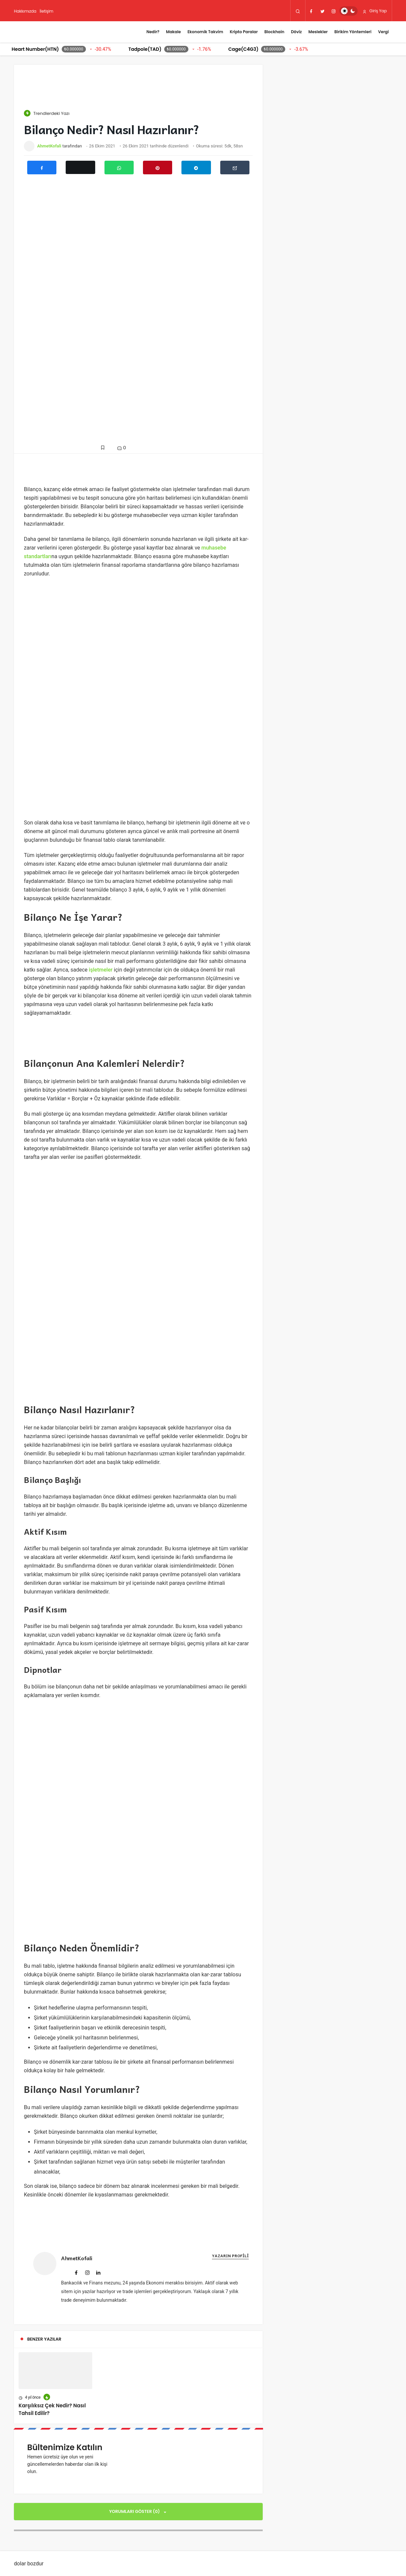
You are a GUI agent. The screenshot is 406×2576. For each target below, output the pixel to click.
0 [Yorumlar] (121, 448)
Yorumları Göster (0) (135, 2511)
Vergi (383, 32)
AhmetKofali (49, 145)
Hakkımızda (25, 11)
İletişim (46, 11)
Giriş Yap (375, 11)
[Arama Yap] (298, 11)
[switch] (348, 11)
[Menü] (136, 32)
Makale (173, 32)
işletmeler (101, 970)
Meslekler (318, 32)
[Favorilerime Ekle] (104, 447)
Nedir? (152, 32)
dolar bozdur (28, 2563)
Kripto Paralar (244, 32)
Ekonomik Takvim (205, 32)
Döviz (296, 32)
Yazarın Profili (230, 2255)
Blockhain (274, 32)
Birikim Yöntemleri (353, 32)
